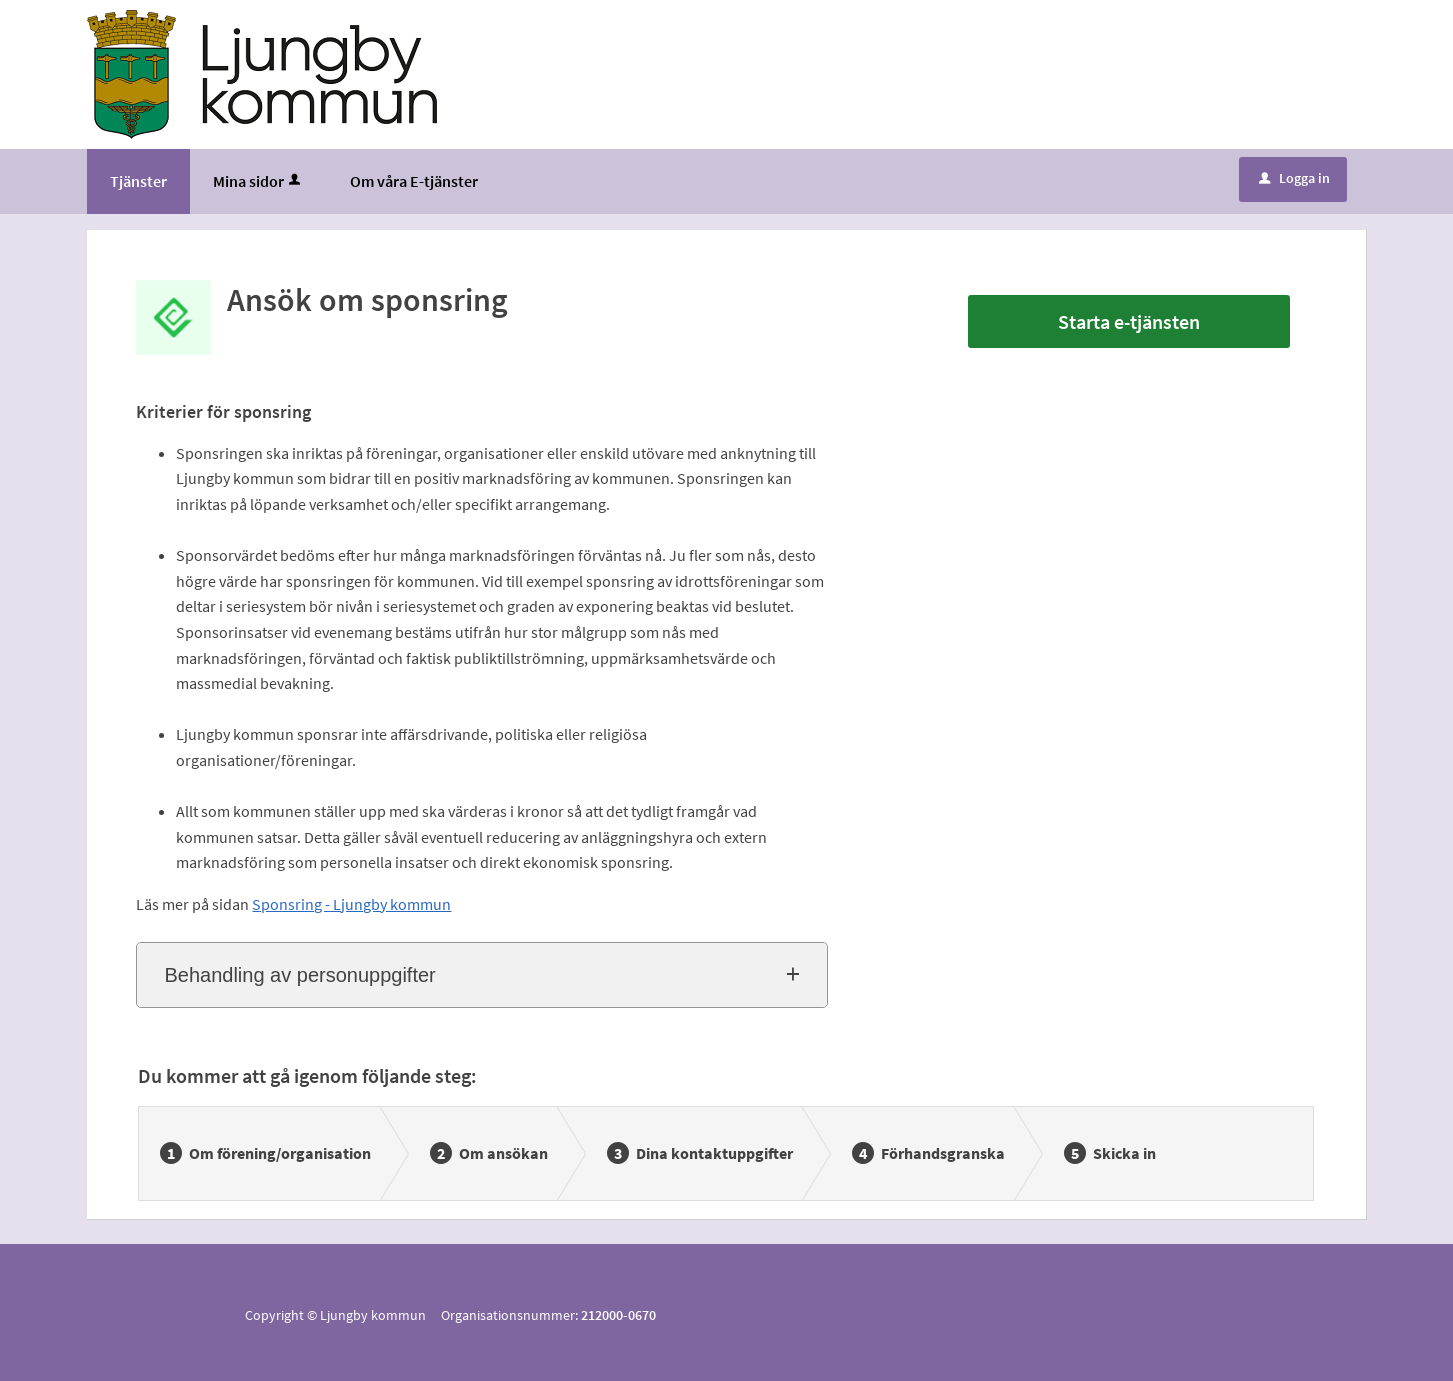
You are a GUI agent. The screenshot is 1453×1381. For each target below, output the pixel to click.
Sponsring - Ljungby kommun (351, 904)
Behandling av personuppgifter (299, 975)
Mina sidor (258, 181)
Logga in (1294, 178)
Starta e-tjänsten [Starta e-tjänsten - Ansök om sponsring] (1129, 321)
